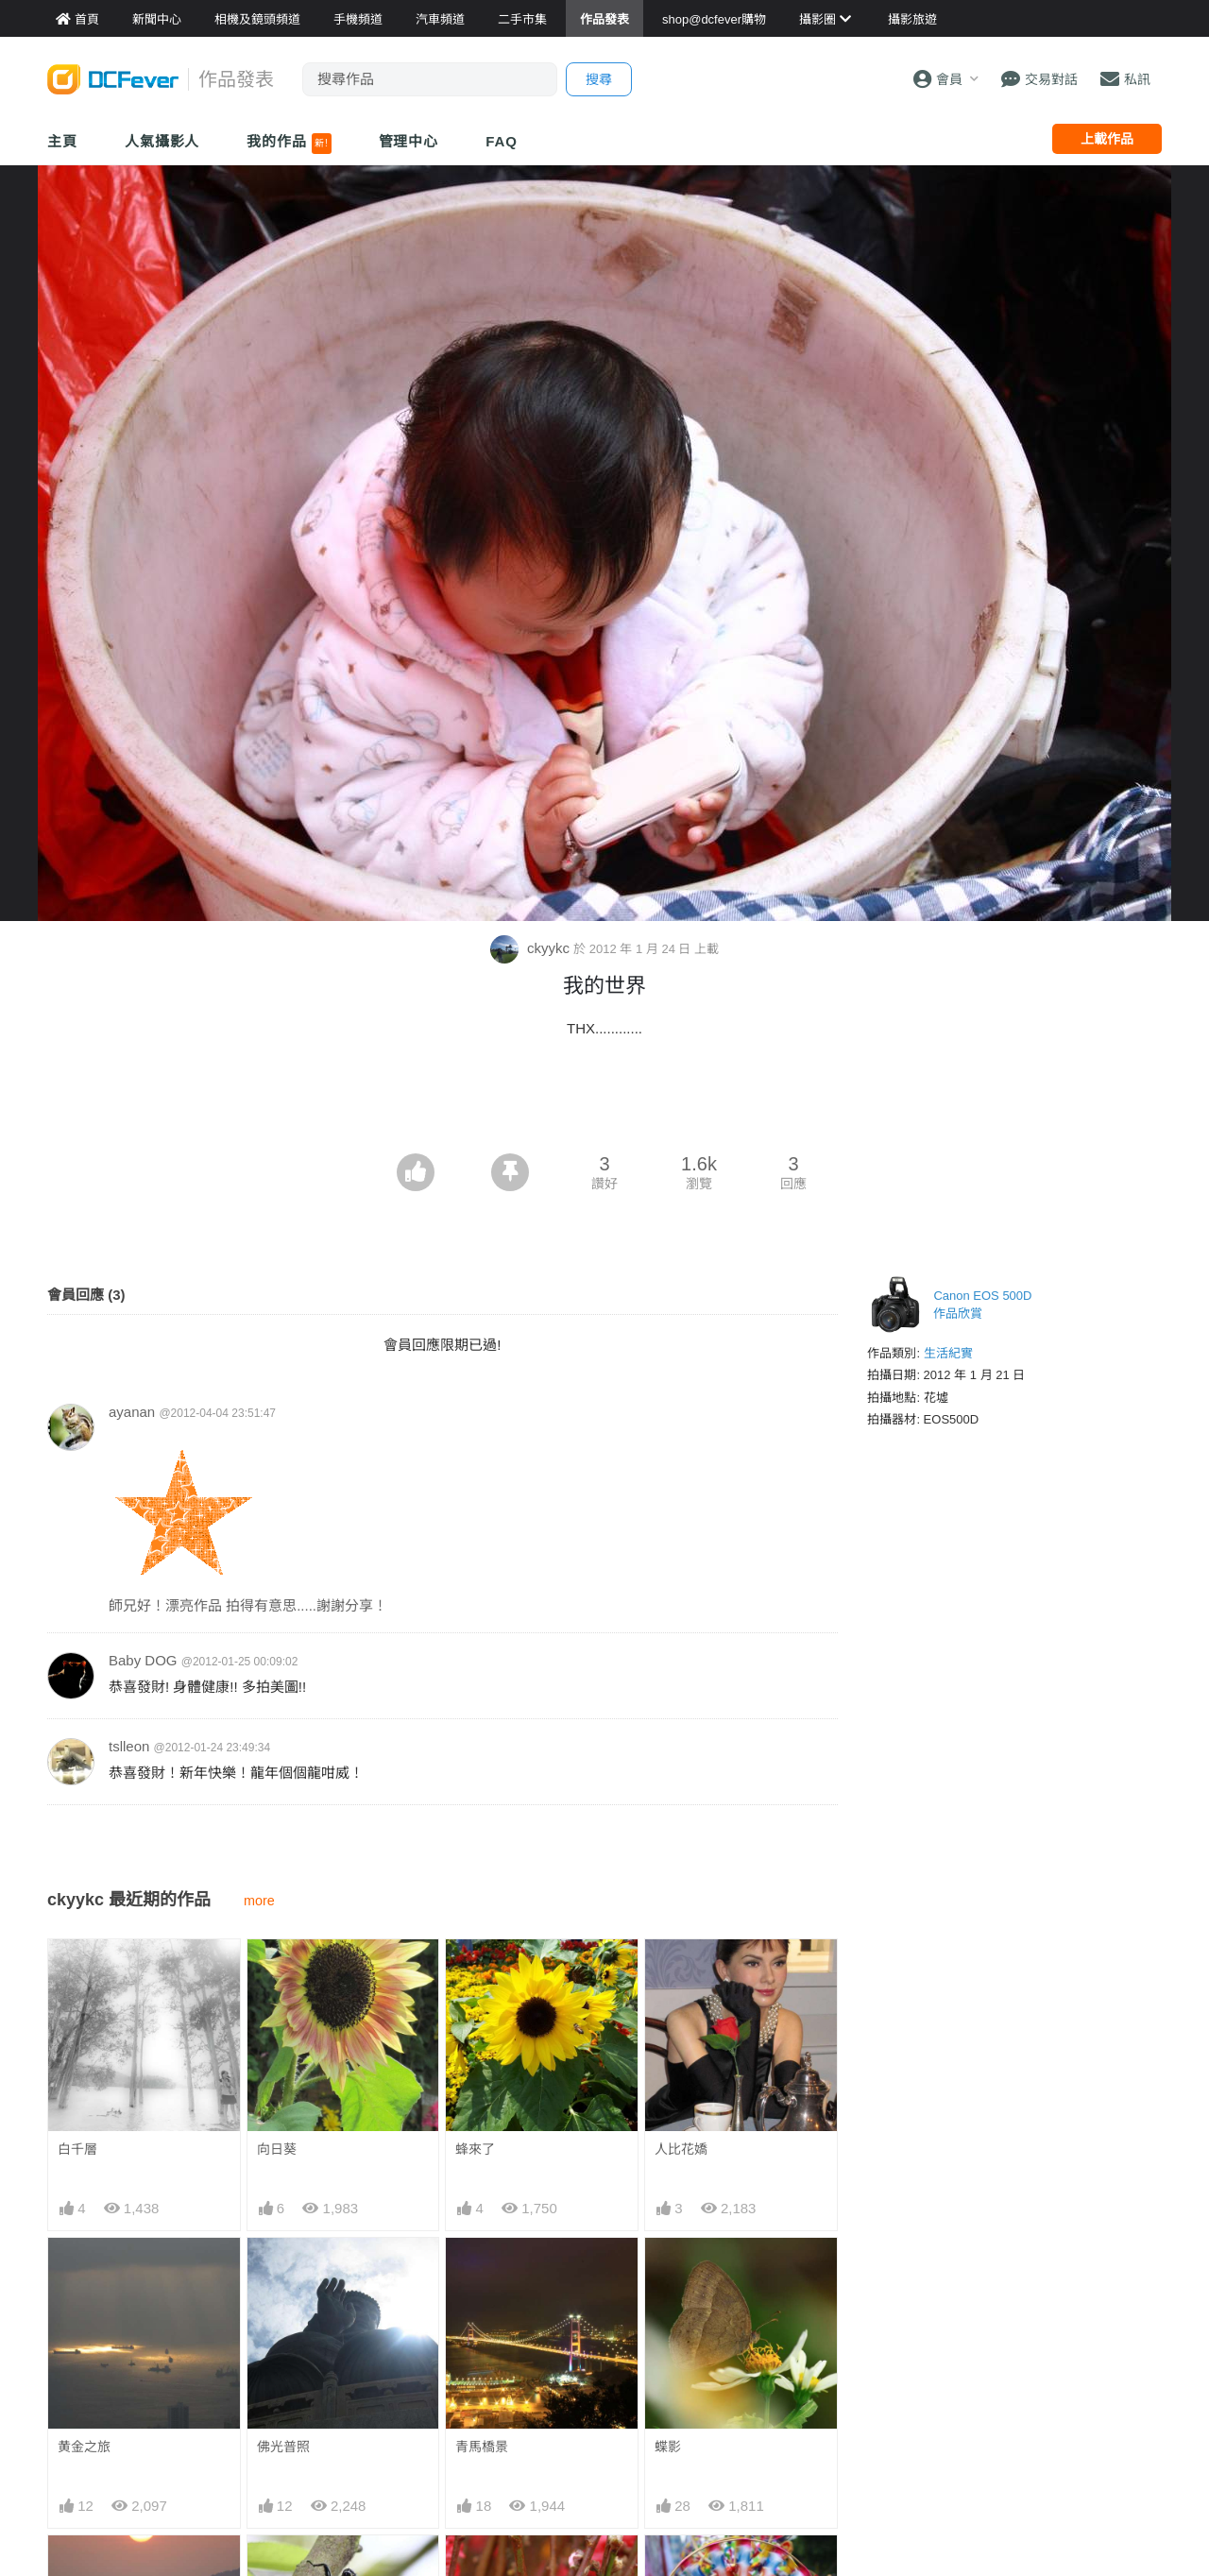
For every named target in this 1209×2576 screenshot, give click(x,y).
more (259, 1900)
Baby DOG (143, 1660)
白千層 (77, 2149)
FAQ (501, 141)
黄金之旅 (84, 2446)
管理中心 (409, 141)
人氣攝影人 (162, 141)
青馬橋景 (481, 2446)
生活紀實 (948, 1353)
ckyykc (531, 948)
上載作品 (1107, 138)
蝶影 (668, 2446)
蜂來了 (475, 2149)
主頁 (62, 141)
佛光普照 (283, 2446)
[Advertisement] (604, 1101)
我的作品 (289, 143)
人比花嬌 (681, 2149)
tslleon (129, 1746)
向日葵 (277, 2149)
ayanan (132, 1412)
